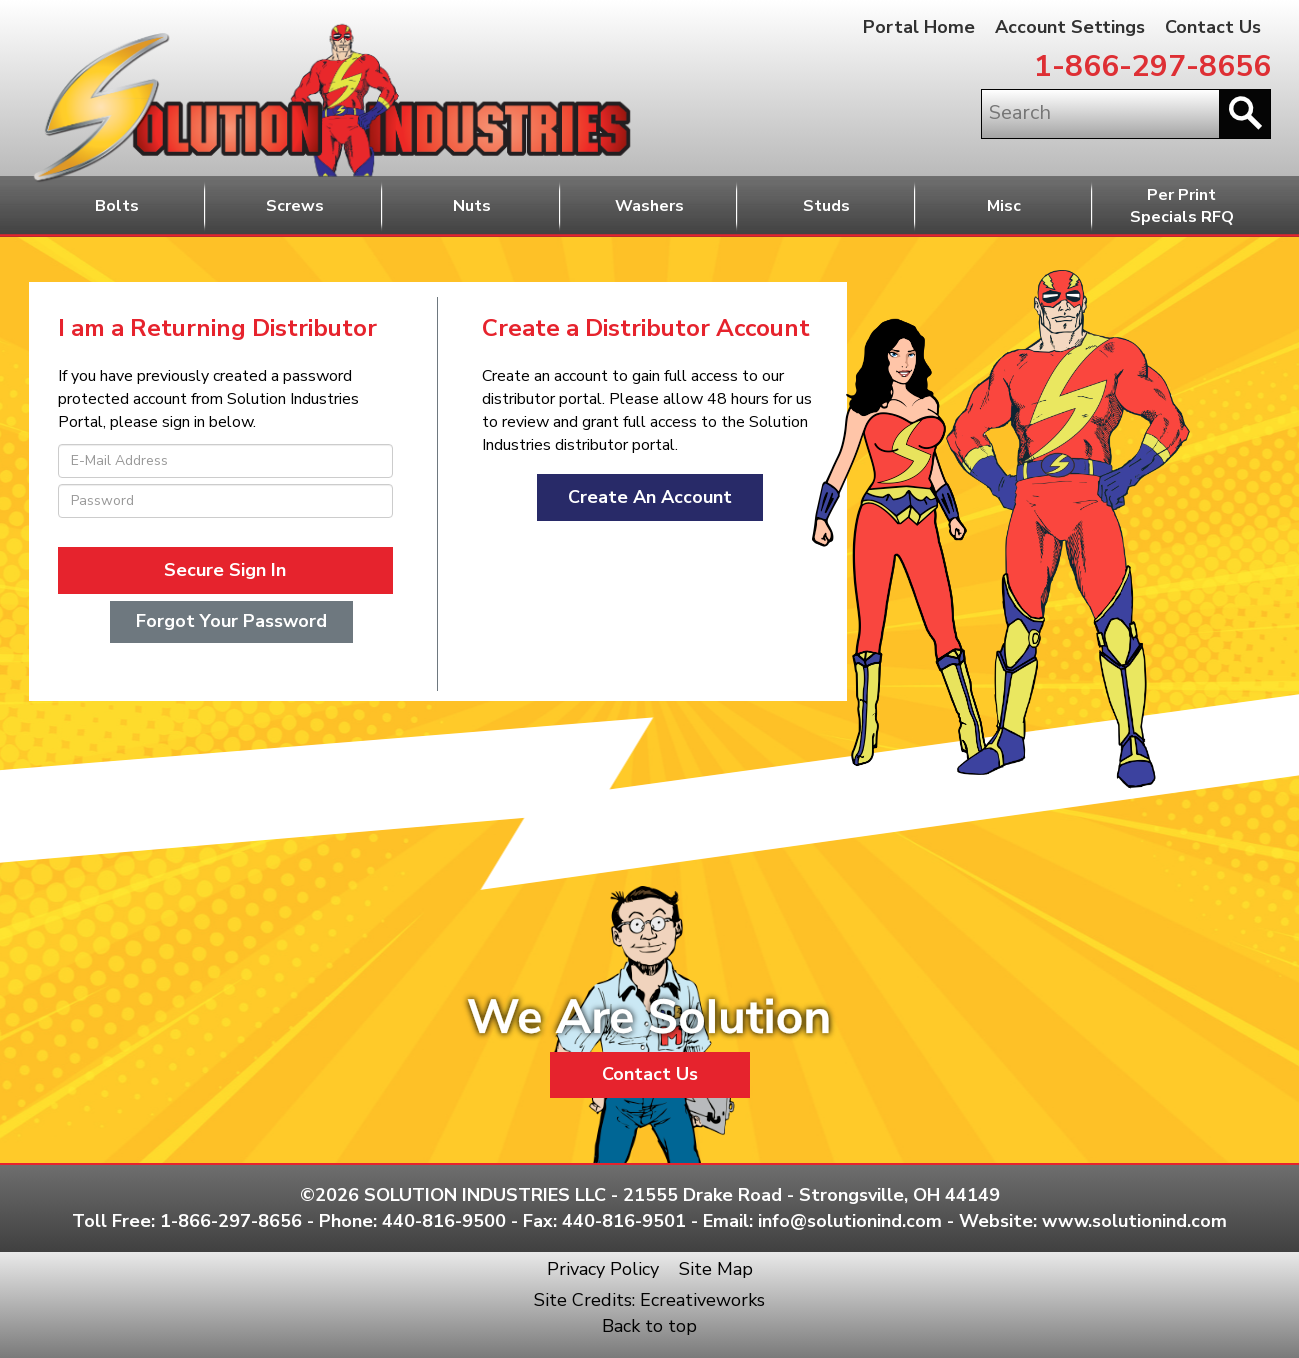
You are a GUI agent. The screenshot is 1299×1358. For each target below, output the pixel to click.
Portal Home (919, 27)
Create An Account (650, 497)
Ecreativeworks (702, 1300)
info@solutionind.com (850, 1221)
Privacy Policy (603, 1269)
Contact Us (1213, 27)
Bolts (117, 206)
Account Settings (1070, 27)
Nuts (472, 206)
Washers (649, 206)
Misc (1004, 206)
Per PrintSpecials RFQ (1182, 206)
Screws (295, 206)
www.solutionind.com (1134, 1221)
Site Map (716, 1269)
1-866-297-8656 (1152, 66)
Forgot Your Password (231, 621)
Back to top (649, 1326)
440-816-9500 (444, 1221)
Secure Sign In (225, 570)
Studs (826, 206)
